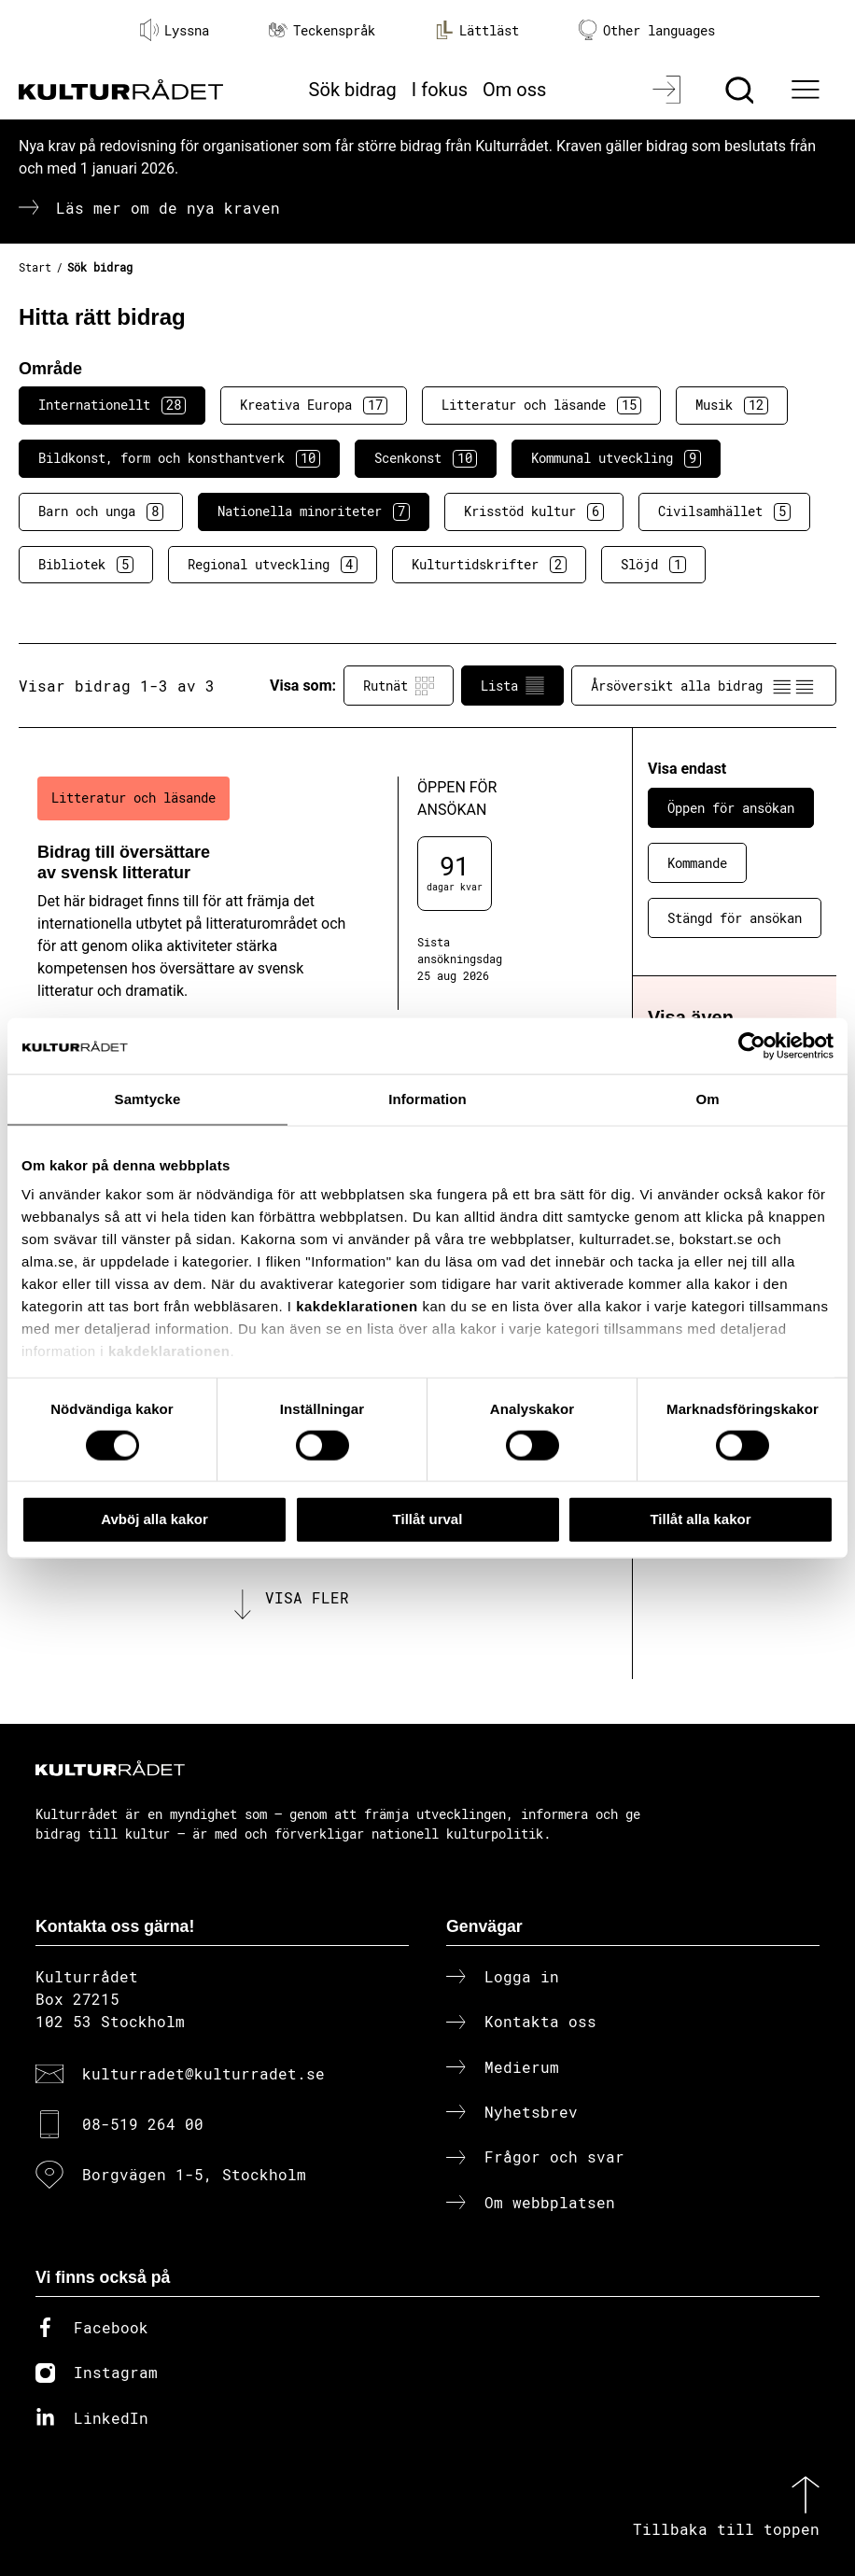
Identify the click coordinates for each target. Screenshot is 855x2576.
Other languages (647, 30)
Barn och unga (100, 511)
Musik (731, 405)
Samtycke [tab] (148, 1099)
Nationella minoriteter (313, 511)
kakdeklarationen (357, 1306)
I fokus (440, 89)
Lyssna (174, 30)
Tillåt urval (428, 1519)
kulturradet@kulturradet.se (203, 2073)
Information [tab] (427, 1099)
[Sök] (742, 90)
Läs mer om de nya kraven (168, 207)
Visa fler (307, 1597)
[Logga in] (669, 90)
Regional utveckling (272, 564)
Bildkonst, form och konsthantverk (179, 458)
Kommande (697, 863)
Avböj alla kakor (154, 1519)
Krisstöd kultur (534, 511)
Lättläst (477, 30)
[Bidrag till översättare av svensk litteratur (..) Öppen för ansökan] (295, 893)
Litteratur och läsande (541, 405)
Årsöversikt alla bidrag (704, 686)
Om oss (514, 89)
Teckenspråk (322, 30)
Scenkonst (425, 458)
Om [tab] (707, 1099)
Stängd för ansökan (734, 918)
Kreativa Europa (313, 405)
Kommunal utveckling (616, 458)
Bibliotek (85, 564)
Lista (512, 686)
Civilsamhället (724, 511)
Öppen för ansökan (730, 808)
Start (35, 266)
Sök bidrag (353, 89)
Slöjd (653, 564)
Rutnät (398, 686)
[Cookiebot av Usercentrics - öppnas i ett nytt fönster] (752, 1046)
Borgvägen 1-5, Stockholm (194, 2174)
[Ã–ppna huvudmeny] (807, 90)
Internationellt (112, 405)
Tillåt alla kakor (700, 1519)
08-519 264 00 (142, 2124)
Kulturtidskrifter (489, 564)
